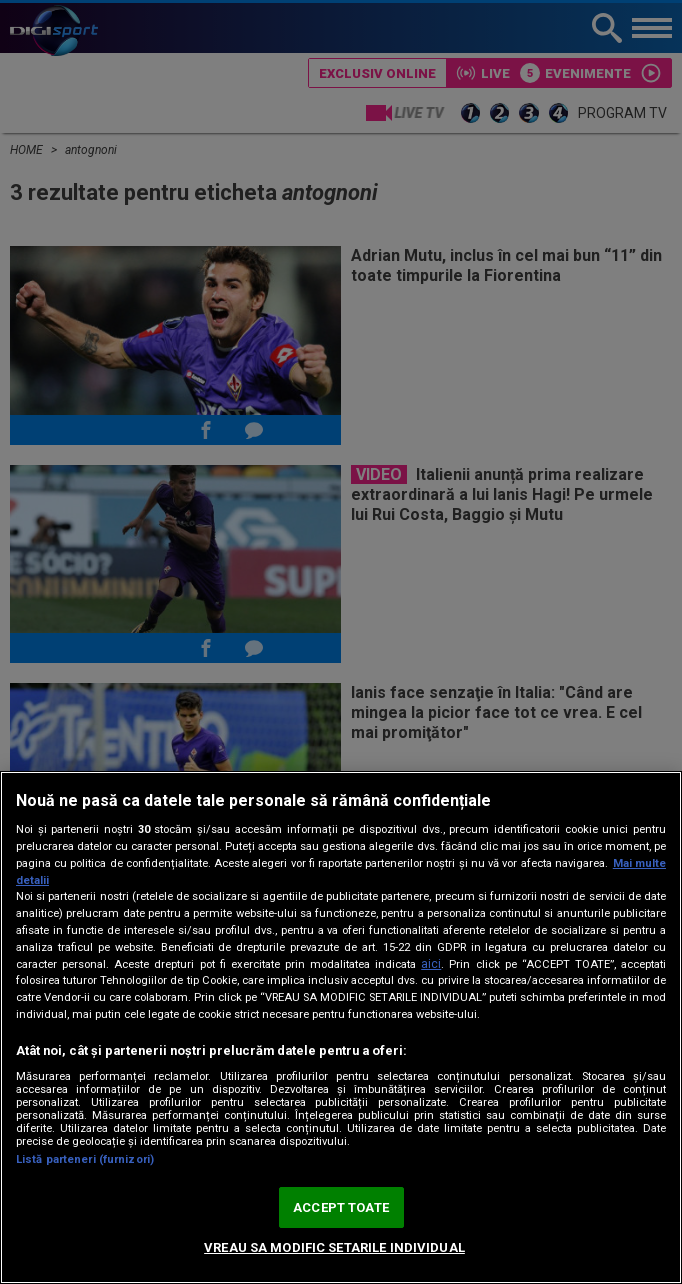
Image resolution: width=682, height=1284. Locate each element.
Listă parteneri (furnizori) (85, 1159)
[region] (341, 1027)
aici (431, 964)
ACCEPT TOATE (341, 1207)
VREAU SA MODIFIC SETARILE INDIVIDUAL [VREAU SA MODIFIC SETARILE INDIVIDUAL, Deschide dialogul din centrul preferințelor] (334, 1247)
